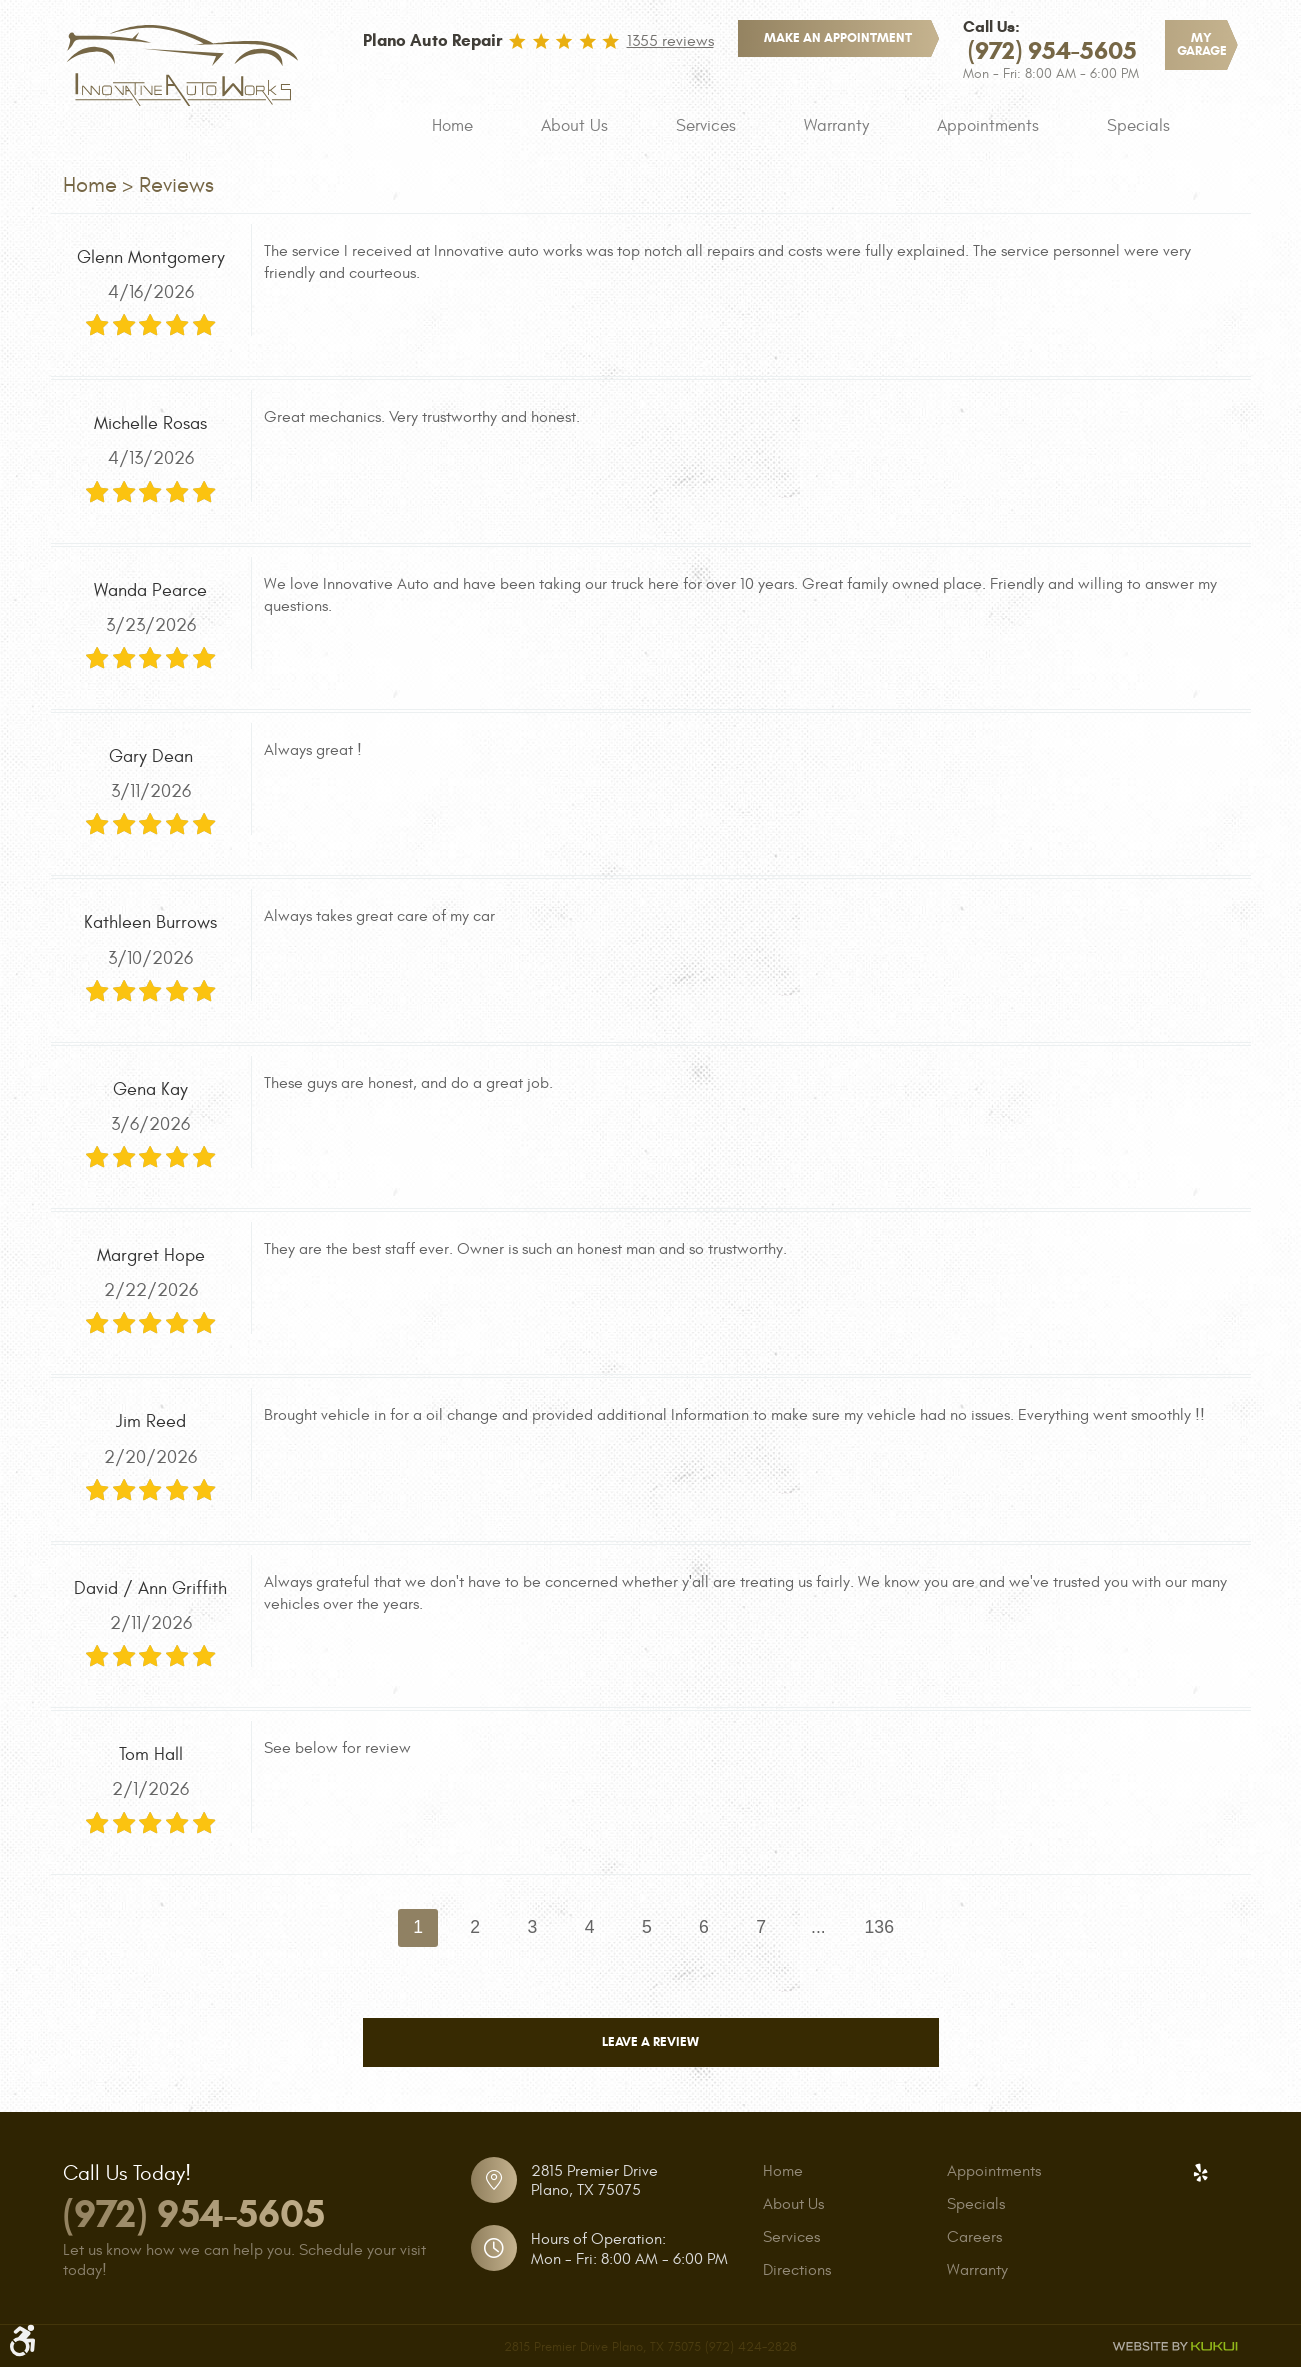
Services (706, 126)
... (818, 1927)
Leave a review (650, 2042)
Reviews (176, 185)
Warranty (836, 126)
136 (879, 1927)
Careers (974, 2237)
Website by (1175, 2346)
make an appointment (838, 38)
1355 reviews (670, 41)
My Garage (1202, 44)
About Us (574, 126)
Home (452, 126)
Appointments (988, 126)
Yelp (1201, 2173)
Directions (797, 2270)
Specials (1138, 126)
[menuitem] (452, 126)
